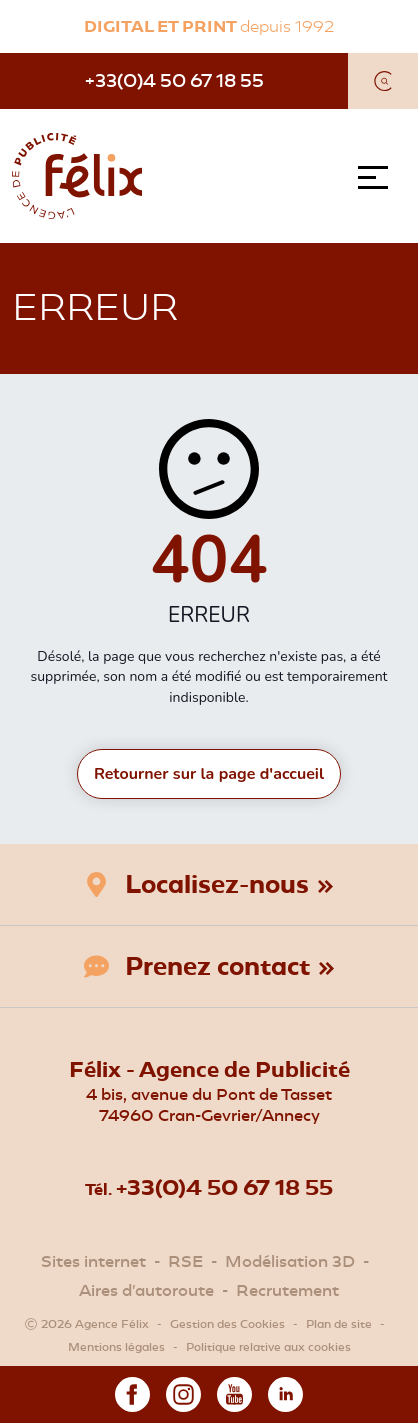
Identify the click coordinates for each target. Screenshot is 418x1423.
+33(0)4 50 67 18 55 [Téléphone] (174, 80)
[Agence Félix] (77, 176)
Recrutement (287, 1290)
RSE (185, 1261)
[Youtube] (234, 1392)
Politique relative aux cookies (268, 1347)
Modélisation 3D (290, 1261)
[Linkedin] (285, 1392)
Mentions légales (116, 1347)
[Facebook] (132, 1392)
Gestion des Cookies (227, 1324)
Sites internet (93, 1261)
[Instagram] (183, 1392)
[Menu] (377, 177)
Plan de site (339, 1324)
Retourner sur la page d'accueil (209, 774)
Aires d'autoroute (146, 1290)
